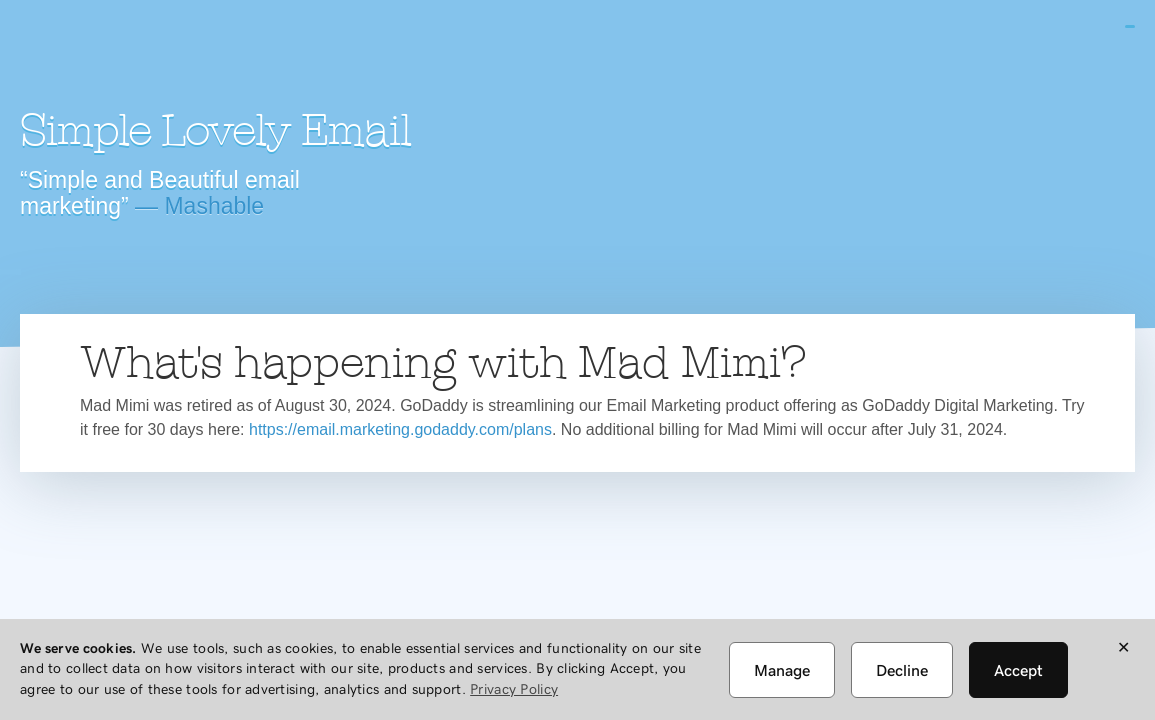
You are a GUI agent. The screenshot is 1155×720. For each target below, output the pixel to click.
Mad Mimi (195, 55)
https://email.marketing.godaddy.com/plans (400, 429)
